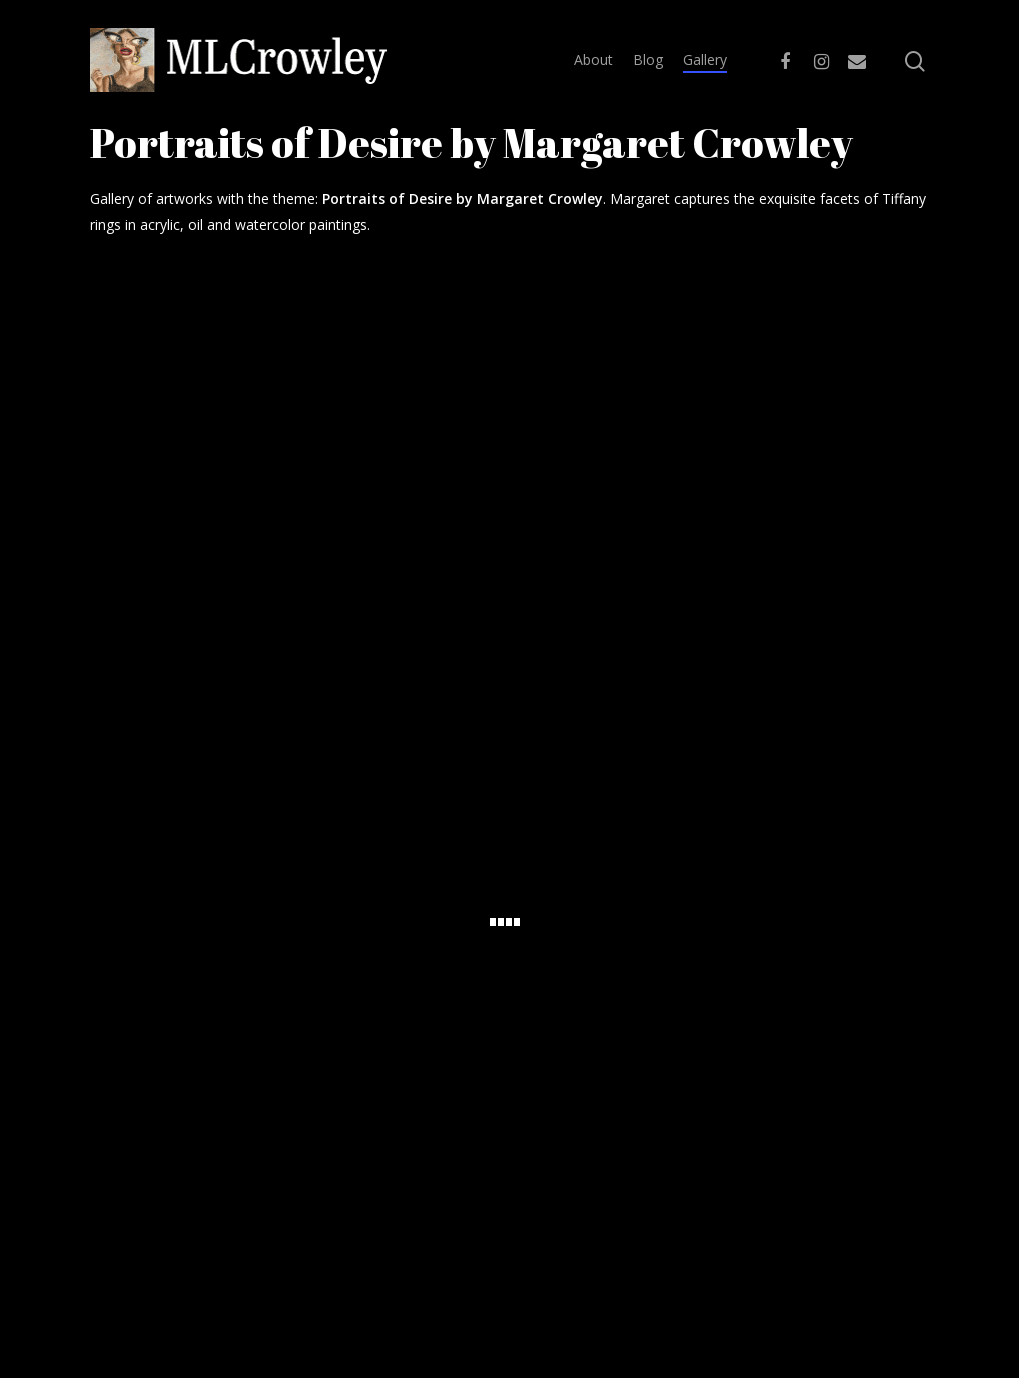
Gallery (705, 59)
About (593, 59)
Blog (648, 59)
